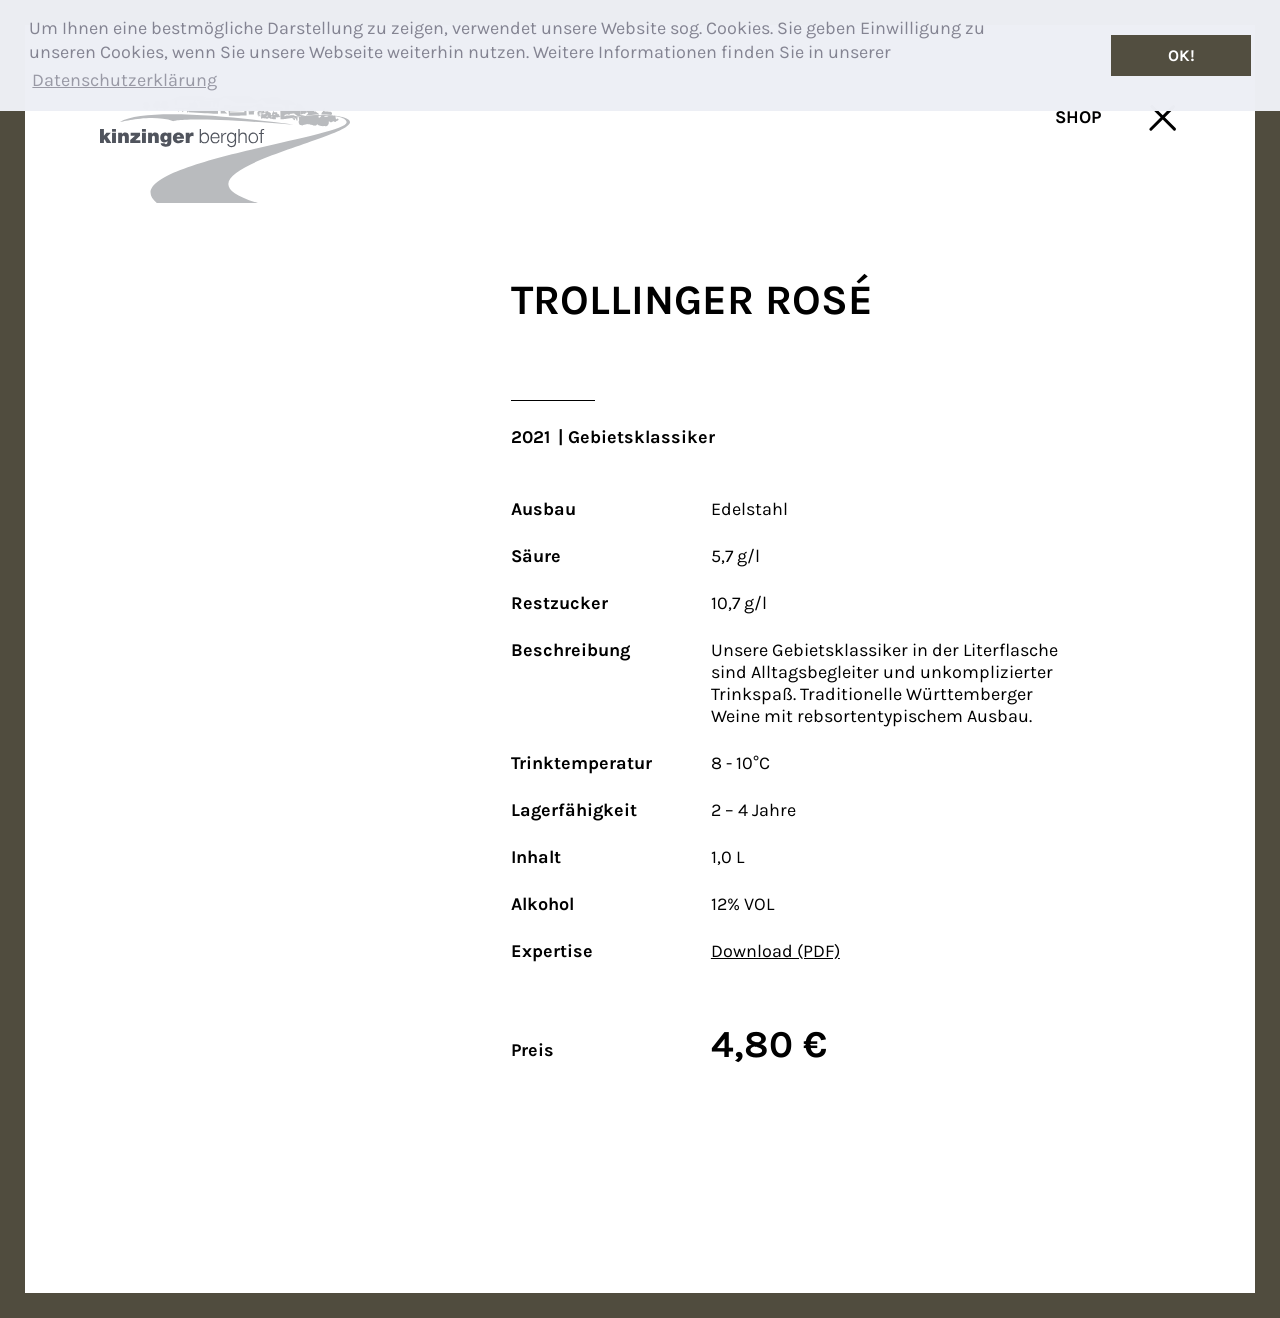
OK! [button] (1181, 55)
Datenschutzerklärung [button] (124, 80)
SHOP (1078, 117)
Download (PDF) (775, 951)
